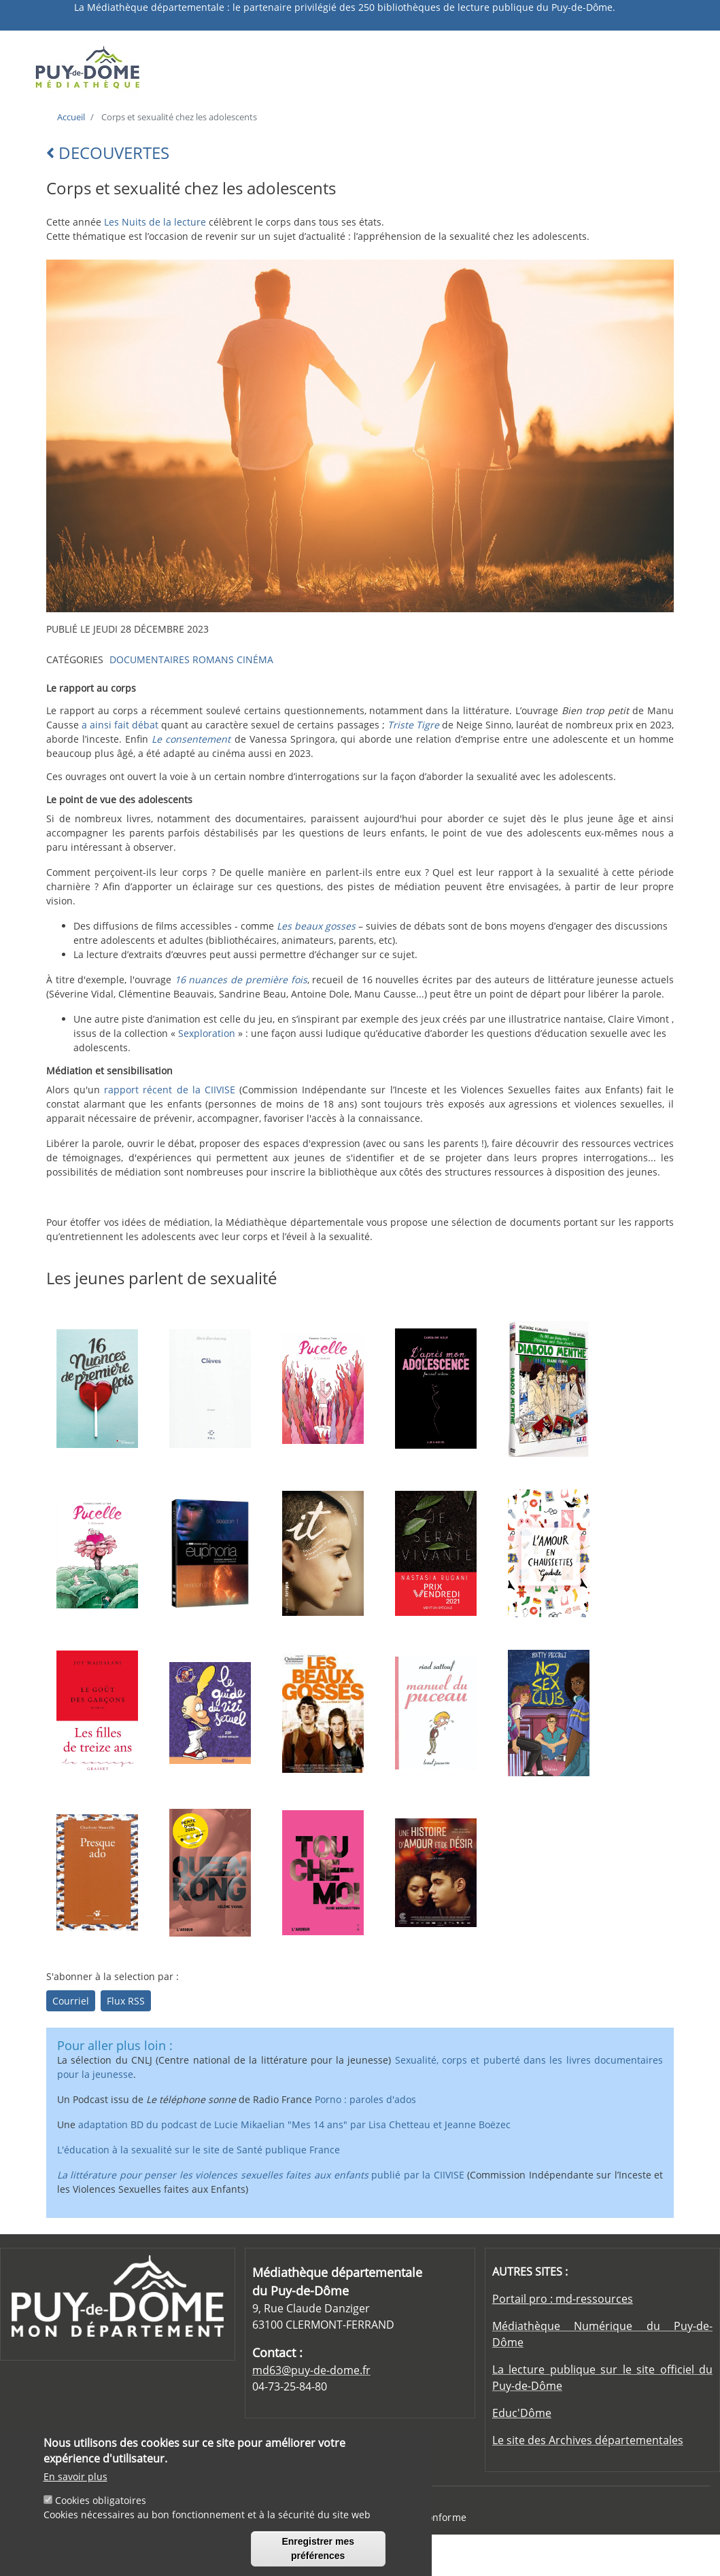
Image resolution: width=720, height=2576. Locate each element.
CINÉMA (255, 659)
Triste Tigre (413, 724)
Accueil (71, 117)
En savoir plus (75, 2481)
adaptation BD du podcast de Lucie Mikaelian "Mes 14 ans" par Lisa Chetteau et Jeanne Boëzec (294, 2124)
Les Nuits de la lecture (155, 221)
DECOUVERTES (107, 152)
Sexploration (208, 1033)
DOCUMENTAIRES (149, 659)
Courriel (70, 2000)
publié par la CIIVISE (260, 2174)
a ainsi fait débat (120, 724)
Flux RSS (126, 2000)
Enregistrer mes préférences (317, 2553)
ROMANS (213, 659)
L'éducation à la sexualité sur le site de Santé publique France (198, 2149)
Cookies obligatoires (100, 2505)
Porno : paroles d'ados (365, 2099)
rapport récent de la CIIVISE (169, 1089)
